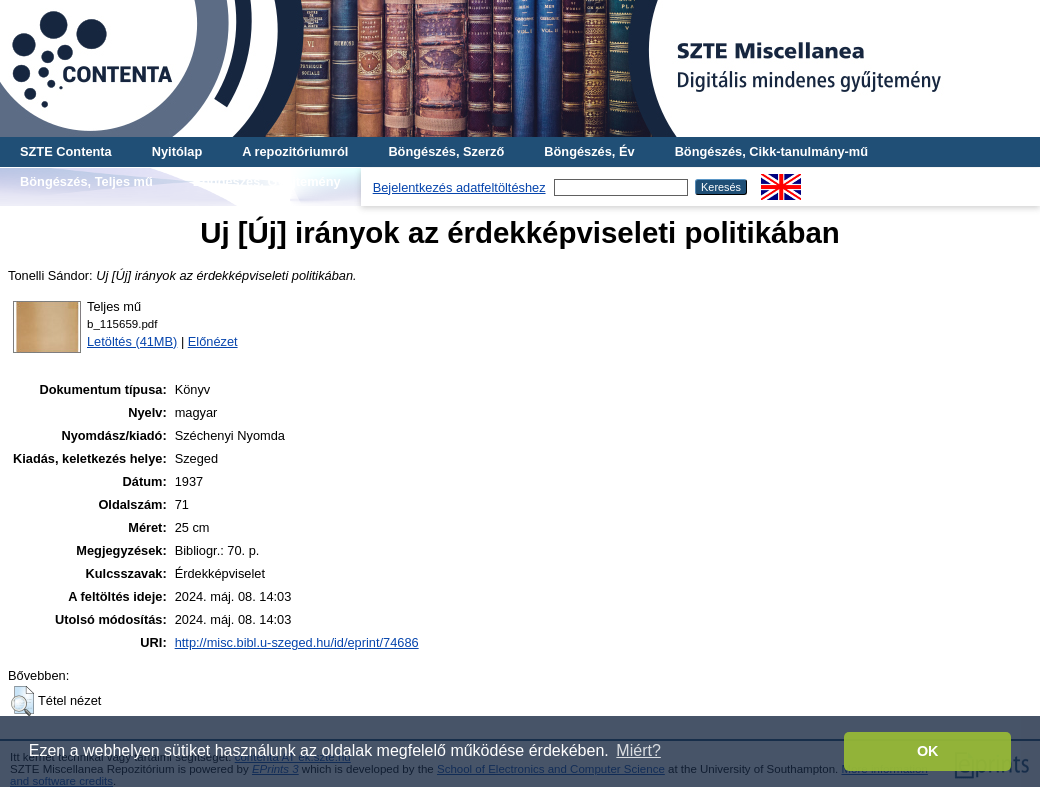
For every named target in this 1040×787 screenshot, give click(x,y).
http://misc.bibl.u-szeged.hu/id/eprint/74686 (297, 642)
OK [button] (928, 751)
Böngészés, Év (589, 151)
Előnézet (213, 341)
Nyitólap (177, 151)
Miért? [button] (638, 750)
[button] (22, 701)
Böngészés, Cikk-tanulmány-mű (771, 151)
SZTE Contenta (66, 151)
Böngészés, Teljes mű (86, 181)
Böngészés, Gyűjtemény (267, 181)
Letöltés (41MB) (132, 341)
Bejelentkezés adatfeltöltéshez (459, 187)
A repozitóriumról (295, 151)
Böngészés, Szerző (446, 151)
